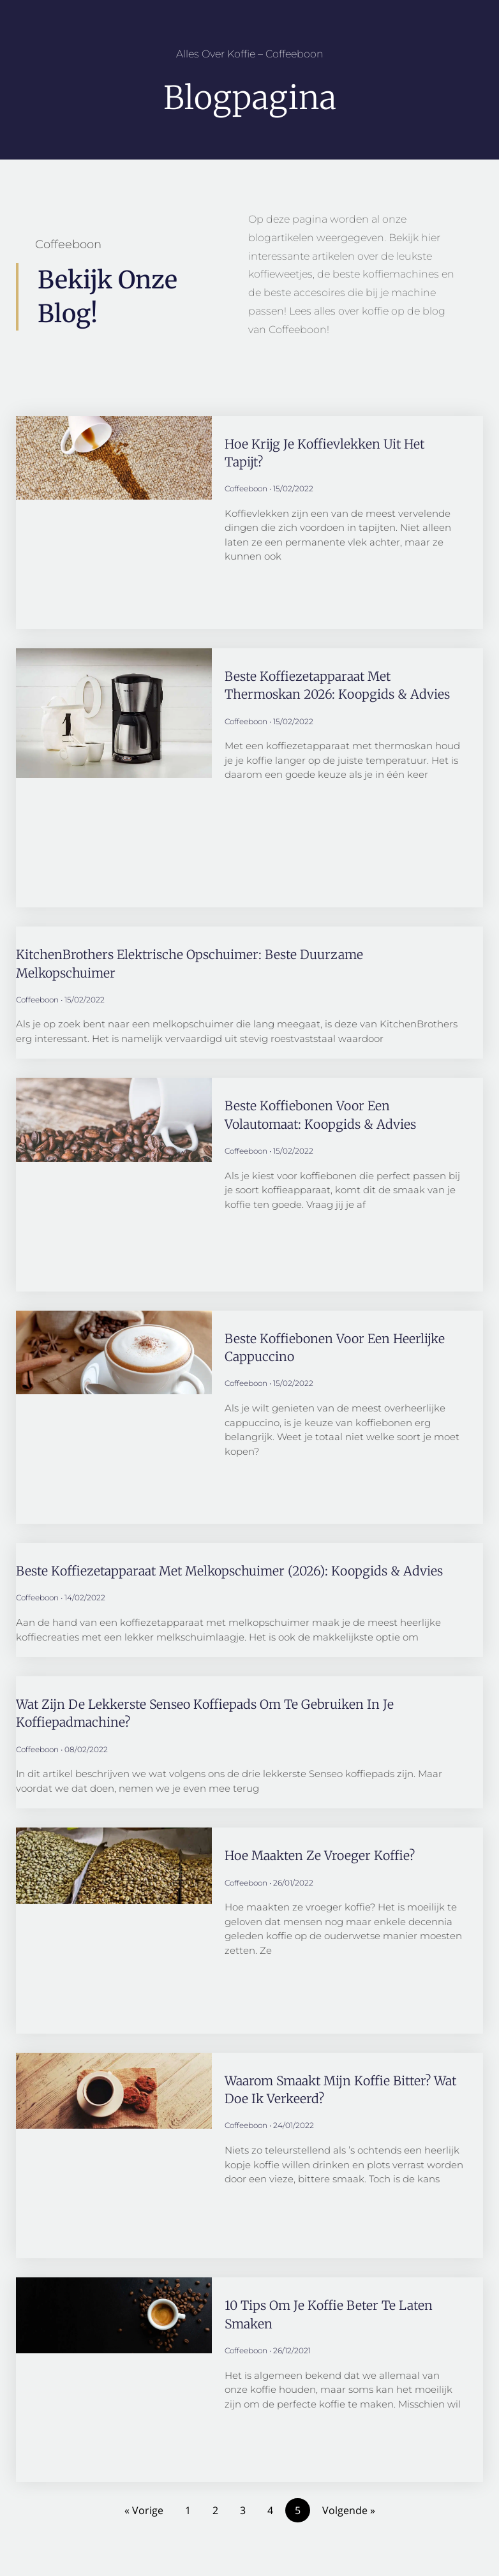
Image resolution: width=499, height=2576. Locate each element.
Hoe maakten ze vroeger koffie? (322, 1855)
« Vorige (143, 2510)
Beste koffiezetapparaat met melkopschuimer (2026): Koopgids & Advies (232, 1570)
